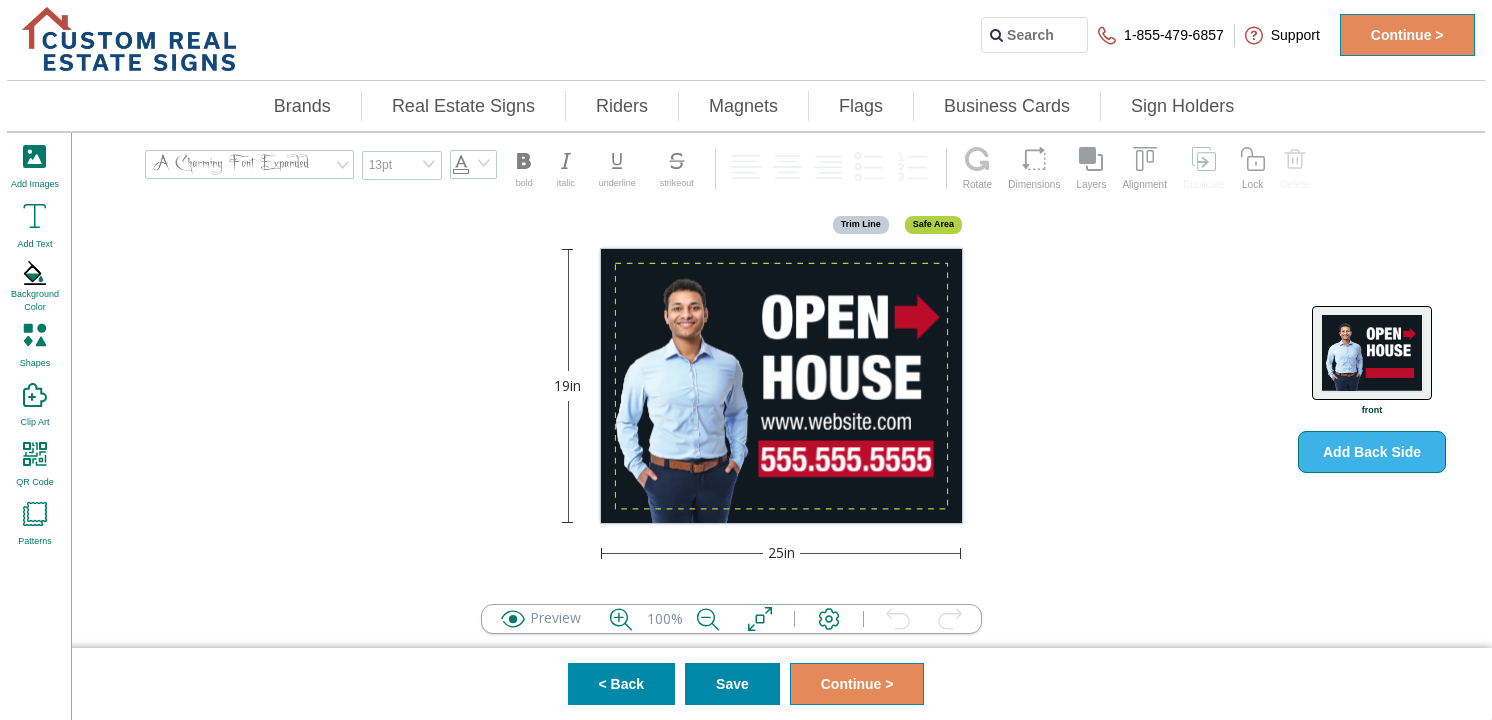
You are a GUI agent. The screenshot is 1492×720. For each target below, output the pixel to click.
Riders (622, 106)
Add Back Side (1372, 452)
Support (1282, 35)
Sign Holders (1182, 106)
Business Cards (1007, 106)
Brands (302, 106)
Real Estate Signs (463, 106)
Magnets (743, 106)
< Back (622, 684)
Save (732, 684)
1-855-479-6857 (1161, 35)
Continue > (1407, 35)
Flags (861, 106)
